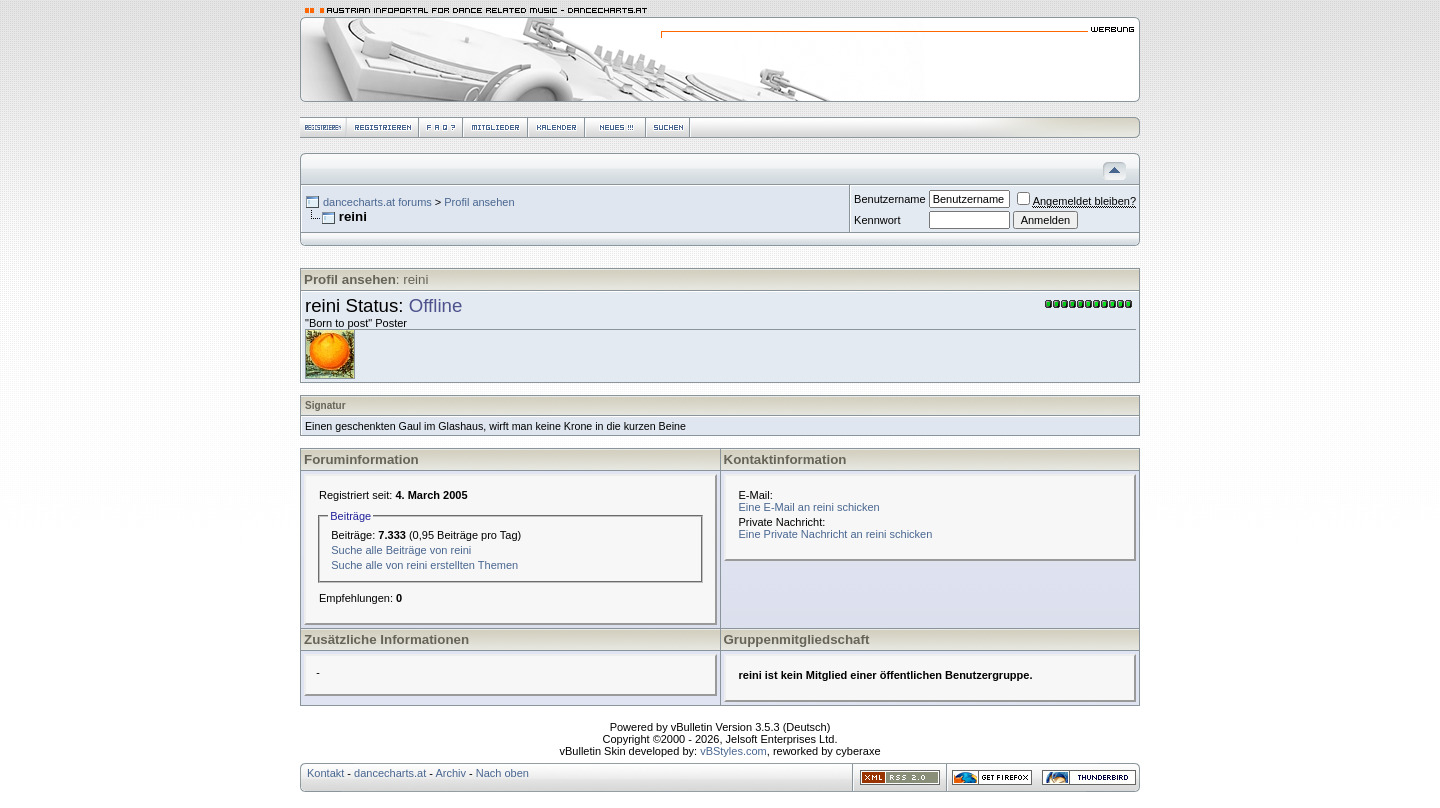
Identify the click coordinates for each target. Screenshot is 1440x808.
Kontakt (325, 773)
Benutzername (890, 199)
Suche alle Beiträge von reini (401, 550)
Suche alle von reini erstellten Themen (424, 565)
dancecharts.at (390, 773)
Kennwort (877, 220)
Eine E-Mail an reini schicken (809, 507)
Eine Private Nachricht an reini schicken (836, 534)
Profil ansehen (479, 202)
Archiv (450, 773)
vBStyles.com (733, 751)
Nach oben (502, 773)
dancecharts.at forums (377, 202)
